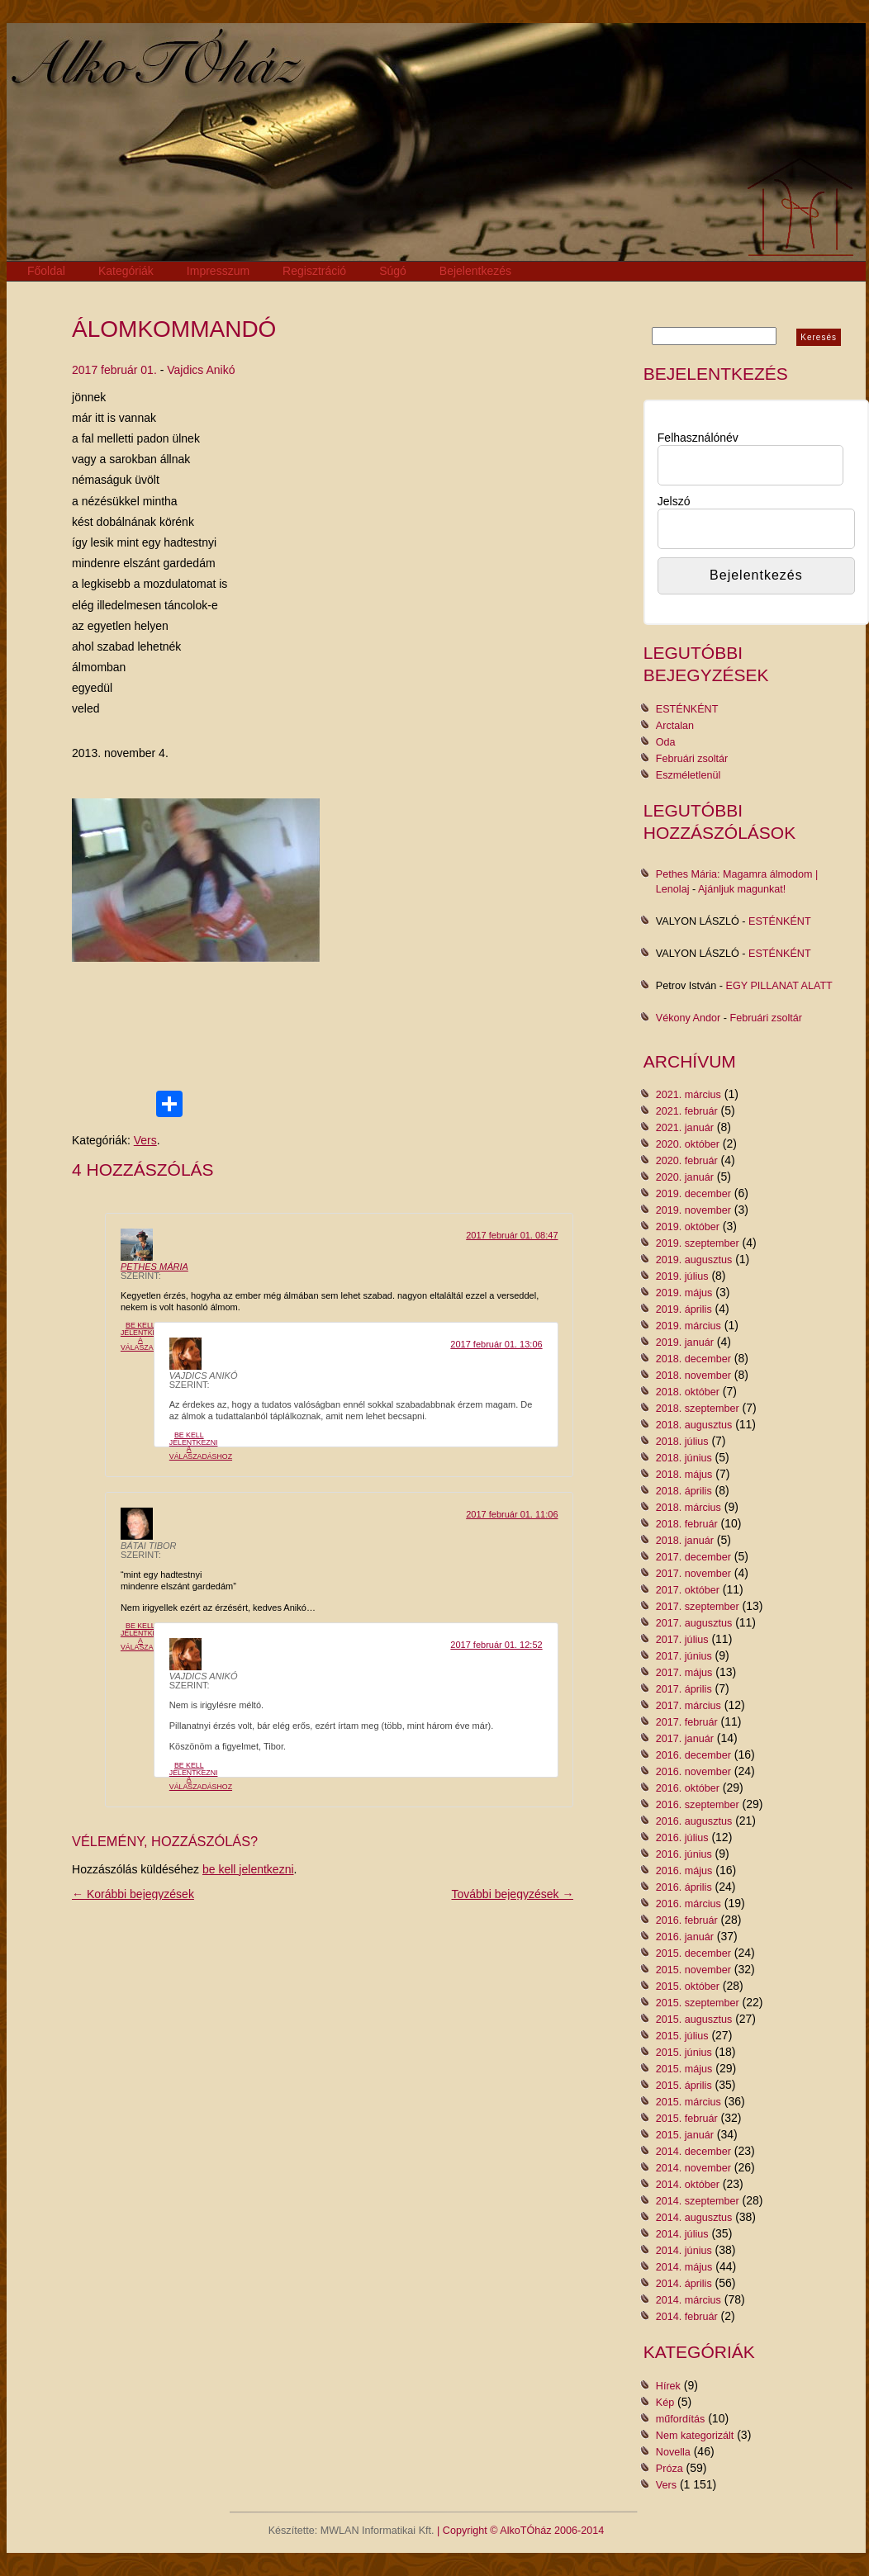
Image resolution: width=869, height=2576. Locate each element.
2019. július (682, 1276)
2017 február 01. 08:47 (512, 1235)
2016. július (682, 1838)
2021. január (685, 1128)
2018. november (693, 1375)
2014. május (684, 2267)
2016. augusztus (694, 1821)
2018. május (684, 1474)
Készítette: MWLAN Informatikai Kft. (351, 2530)
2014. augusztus (694, 2217)
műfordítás (680, 2419)
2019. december (693, 1194)
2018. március (688, 1507)
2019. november (693, 1210)
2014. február (687, 2317)
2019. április (684, 1309)
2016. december (693, 1755)
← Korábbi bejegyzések (133, 1894)
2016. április (684, 1887)
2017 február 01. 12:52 (496, 1645)
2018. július (682, 1441)
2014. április (684, 2284)
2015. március (688, 2102)
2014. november (693, 2168)
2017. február (687, 1722)
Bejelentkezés (475, 270)
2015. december (693, 1953)
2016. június (684, 1854)
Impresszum (218, 270)
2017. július (682, 1640)
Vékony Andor (688, 1018)
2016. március (688, 1904)
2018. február (687, 1524)
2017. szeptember (697, 1606)
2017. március (688, 1706)
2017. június (684, 1656)
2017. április (684, 1689)
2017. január (685, 1739)
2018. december (693, 1359)
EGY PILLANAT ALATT (779, 986)
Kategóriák (126, 270)
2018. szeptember (697, 1408)
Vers (145, 1140)
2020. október (687, 1144)
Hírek (668, 2386)
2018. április (684, 1491)
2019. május (684, 1293)
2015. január (685, 2135)
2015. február (687, 2118)
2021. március (688, 1095)
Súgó (392, 270)
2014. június (684, 2250)
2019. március (688, 1326)
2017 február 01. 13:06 (496, 1344)
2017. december (693, 1557)
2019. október (687, 1227)
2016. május (684, 1871)
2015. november (693, 1970)
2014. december (693, 2151)
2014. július (682, 2234)
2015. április (684, 2085)
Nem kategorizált (695, 2435)
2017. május (684, 1673)
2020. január (685, 1177)
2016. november (693, 1772)
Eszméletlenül (688, 775)
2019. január (685, 1342)
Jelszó (674, 501)
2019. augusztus (694, 1260)
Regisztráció (314, 270)
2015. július (682, 2036)
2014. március (688, 2300)
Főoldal (46, 270)
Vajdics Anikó (201, 369)
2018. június (684, 1458)
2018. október (687, 1392)
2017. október (687, 1590)
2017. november (693, 1573)
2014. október (687, 2184)
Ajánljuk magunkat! (742, 889)
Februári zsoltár (692, 759)
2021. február (687, 1111)
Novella (673, 2452)
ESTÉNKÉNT (687, 709)
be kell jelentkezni (248, 1869)
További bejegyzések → (513, 1894)
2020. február (687, 1161)
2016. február (687, 1920)
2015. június (684, 2052)
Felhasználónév (698, 437)
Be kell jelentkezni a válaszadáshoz (152, 1336)
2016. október (687, 1788)
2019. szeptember (697, 1243)
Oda (666, 742)
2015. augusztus (694, 2019)
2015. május (684, 2069)
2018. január (685, 1540)
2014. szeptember (697, 2201)
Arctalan (675, 726)
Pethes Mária (154, 1266)
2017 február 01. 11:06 (512, 1514)
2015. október (687, 1986)
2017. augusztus (694, 1623)
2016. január (685, 1937)
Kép (665, 2402)
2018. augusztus (694, 1425)
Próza (669, 2468)
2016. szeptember (697, 1805)
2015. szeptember (697, 2003)
